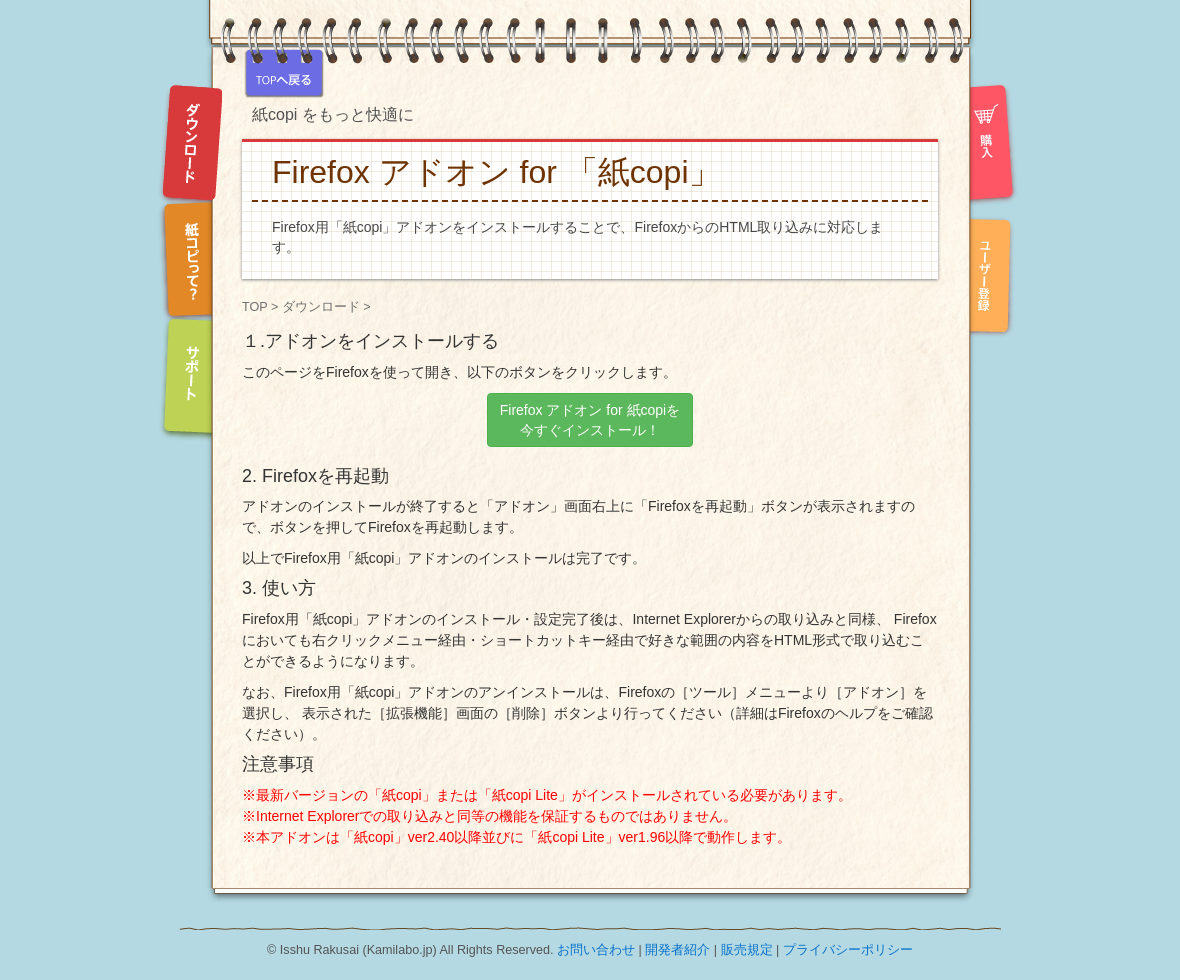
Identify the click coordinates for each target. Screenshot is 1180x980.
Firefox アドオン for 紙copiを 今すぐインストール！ (590, 420)
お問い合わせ (596, 950)
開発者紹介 (677, 950)
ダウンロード (321, 307)
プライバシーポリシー (848, 950)
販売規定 (747, 950)
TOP (254, 307)
